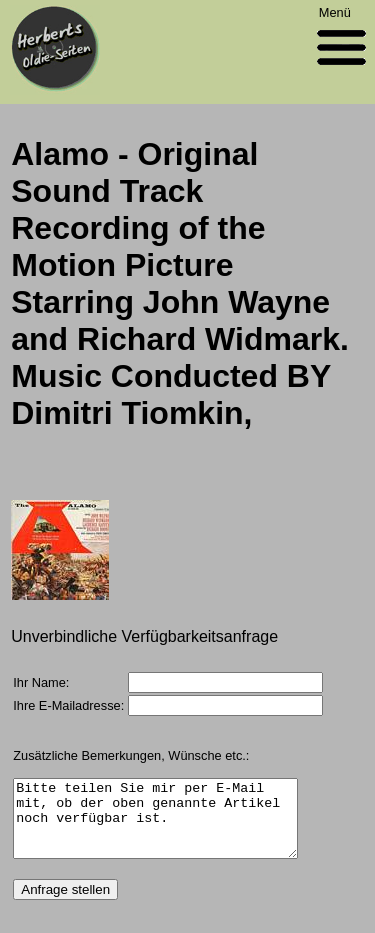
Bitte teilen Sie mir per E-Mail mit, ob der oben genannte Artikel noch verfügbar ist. (155, 826)
